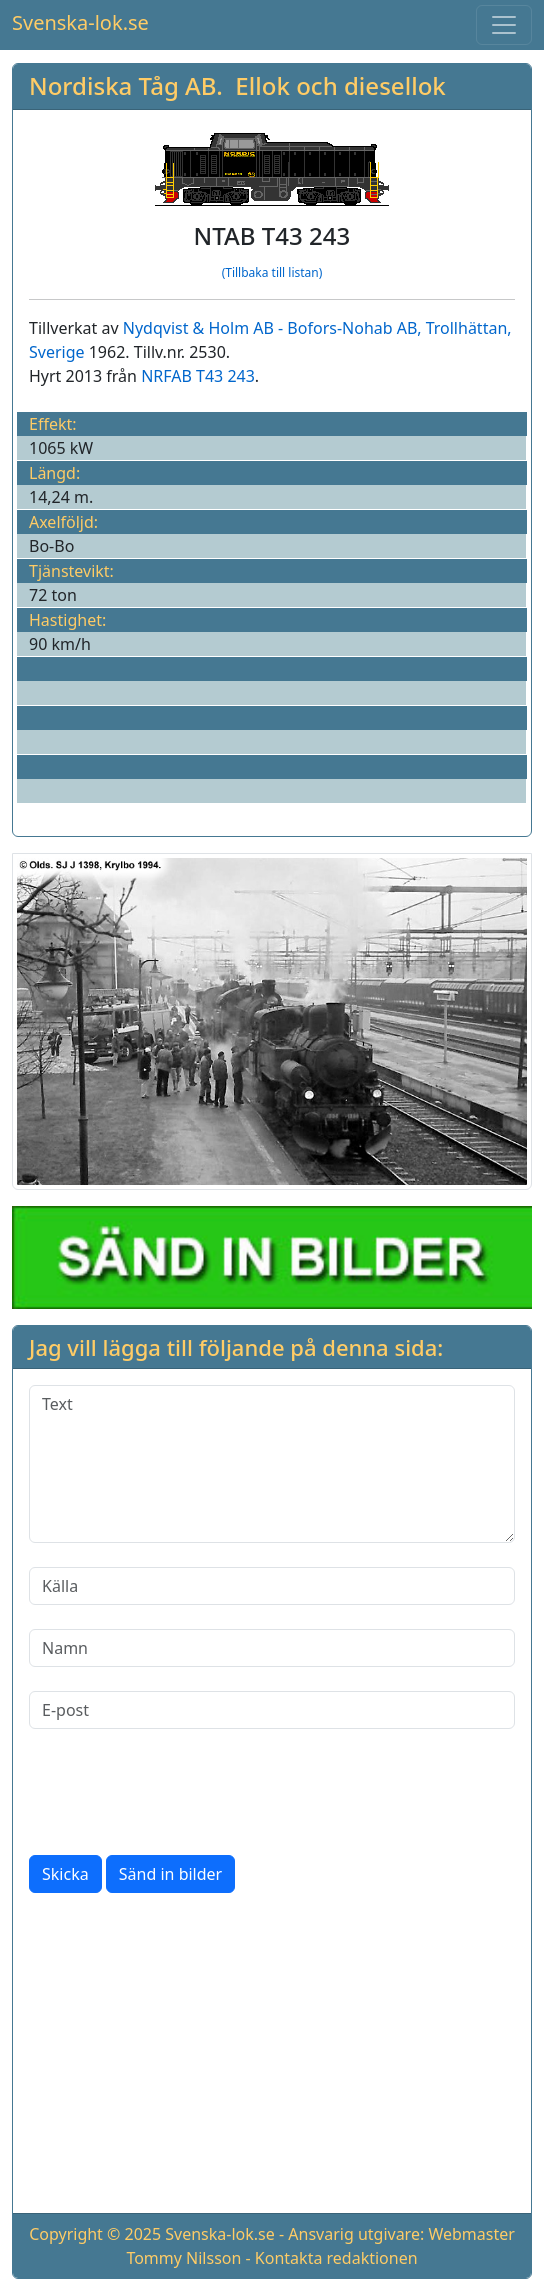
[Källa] (272, 1586)
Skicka (65, 1874)
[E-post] (272, 1710)
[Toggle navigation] (504, 25)
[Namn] (272, 1648)
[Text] (272, 1464)
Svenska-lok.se (80, 22)
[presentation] (181, 1792)
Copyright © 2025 (95, 2234)
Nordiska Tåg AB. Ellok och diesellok (237, 85)
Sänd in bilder (170, 1874)
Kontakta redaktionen (336, 2258)
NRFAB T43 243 (198, 376)
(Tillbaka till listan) (272, 272)
